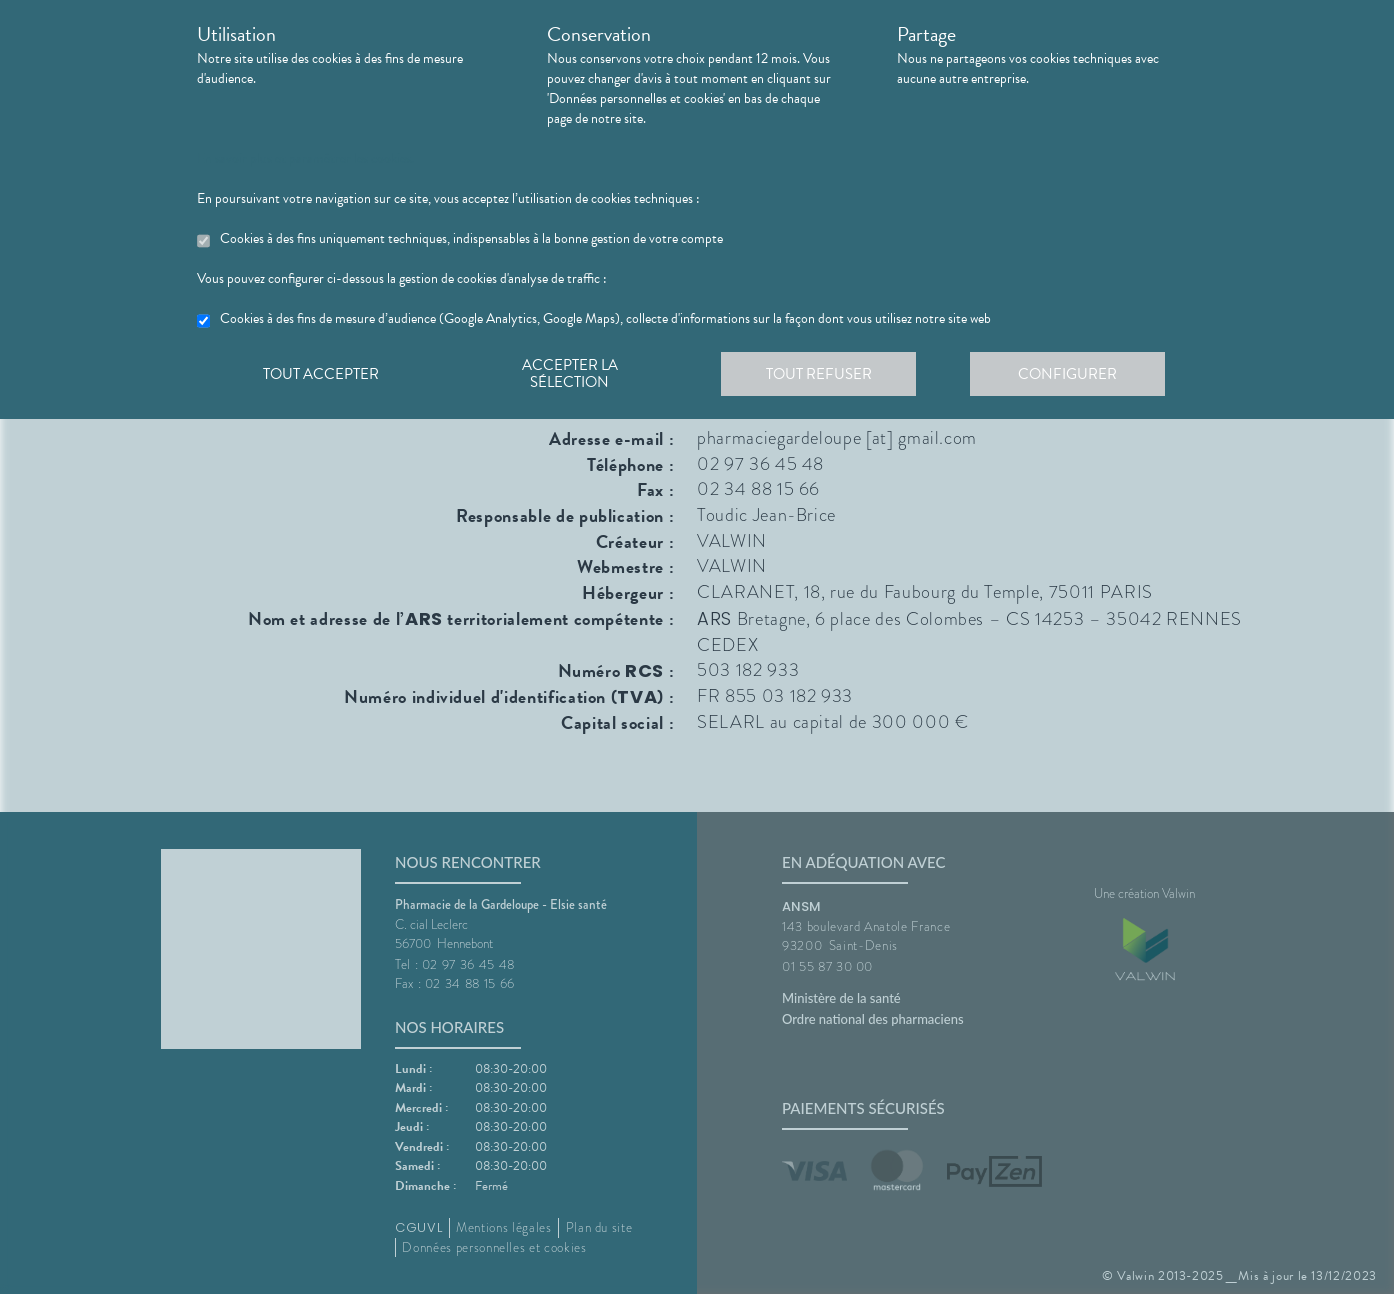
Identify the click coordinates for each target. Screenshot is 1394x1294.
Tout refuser (822, 374)
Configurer (1072, 374)
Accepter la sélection (572, 374)
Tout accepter (322, 374)
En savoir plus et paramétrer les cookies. (305, 159)
